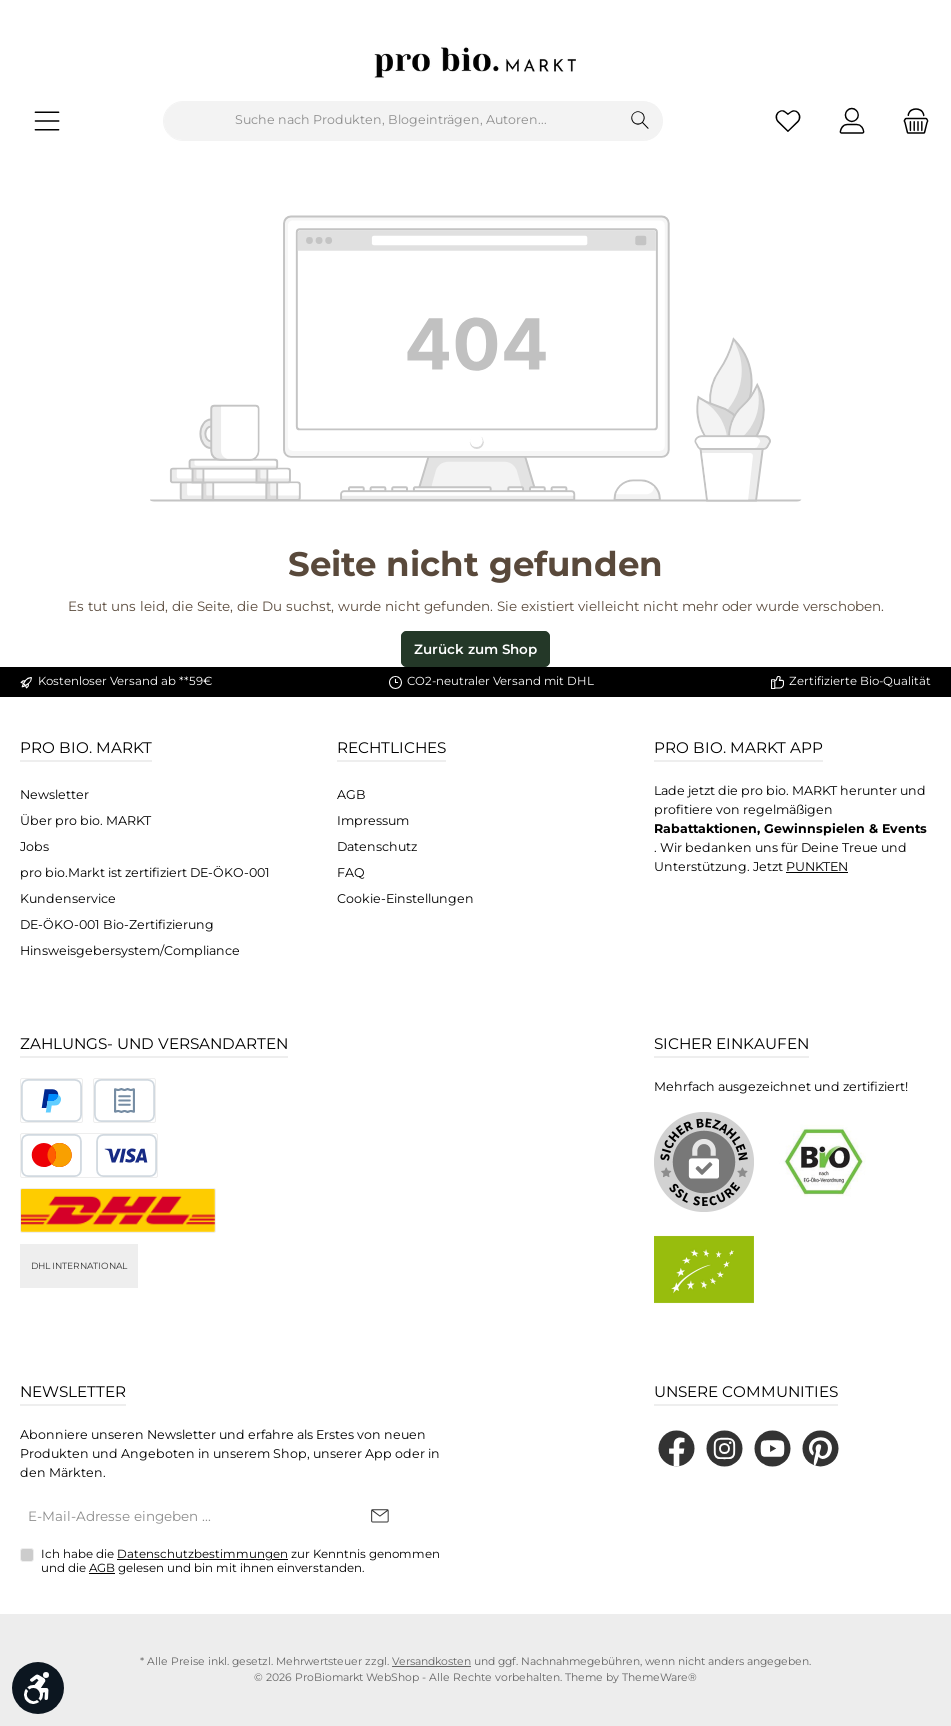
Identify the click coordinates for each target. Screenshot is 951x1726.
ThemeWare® (659, 1677)
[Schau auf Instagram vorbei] (724, 1448)
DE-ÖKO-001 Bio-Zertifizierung (117, 924)
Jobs (34, 846)
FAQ (351, 872)
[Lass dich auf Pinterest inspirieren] (820, 1448)
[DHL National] (118, 1210)
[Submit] (380, 1517)
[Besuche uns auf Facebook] (676, 1448)
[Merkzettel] (788, 120)
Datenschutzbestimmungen (202, 1554)
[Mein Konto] (852, 120)
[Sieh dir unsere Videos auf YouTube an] (772, 1448)
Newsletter (54, 794)
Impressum (373, 820)
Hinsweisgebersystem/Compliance (130, 950)
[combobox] (391, 121)
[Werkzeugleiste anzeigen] (38, 1688)
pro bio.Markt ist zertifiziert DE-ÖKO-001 (145, 872)
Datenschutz (377, 846)
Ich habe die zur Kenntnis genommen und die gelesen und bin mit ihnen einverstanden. (240, 1561)
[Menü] (47, 120)
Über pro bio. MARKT (85, 820)
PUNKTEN (817, 866)
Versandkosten (431, 1661)
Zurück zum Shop (475, 649)
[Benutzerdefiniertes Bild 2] (124, 1100)
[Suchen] (640, 121)
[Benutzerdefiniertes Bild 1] (51, 1100)
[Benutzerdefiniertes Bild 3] (89, 1155)
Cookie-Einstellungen (405, 898)
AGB (351, 794)
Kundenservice (68, 898)
